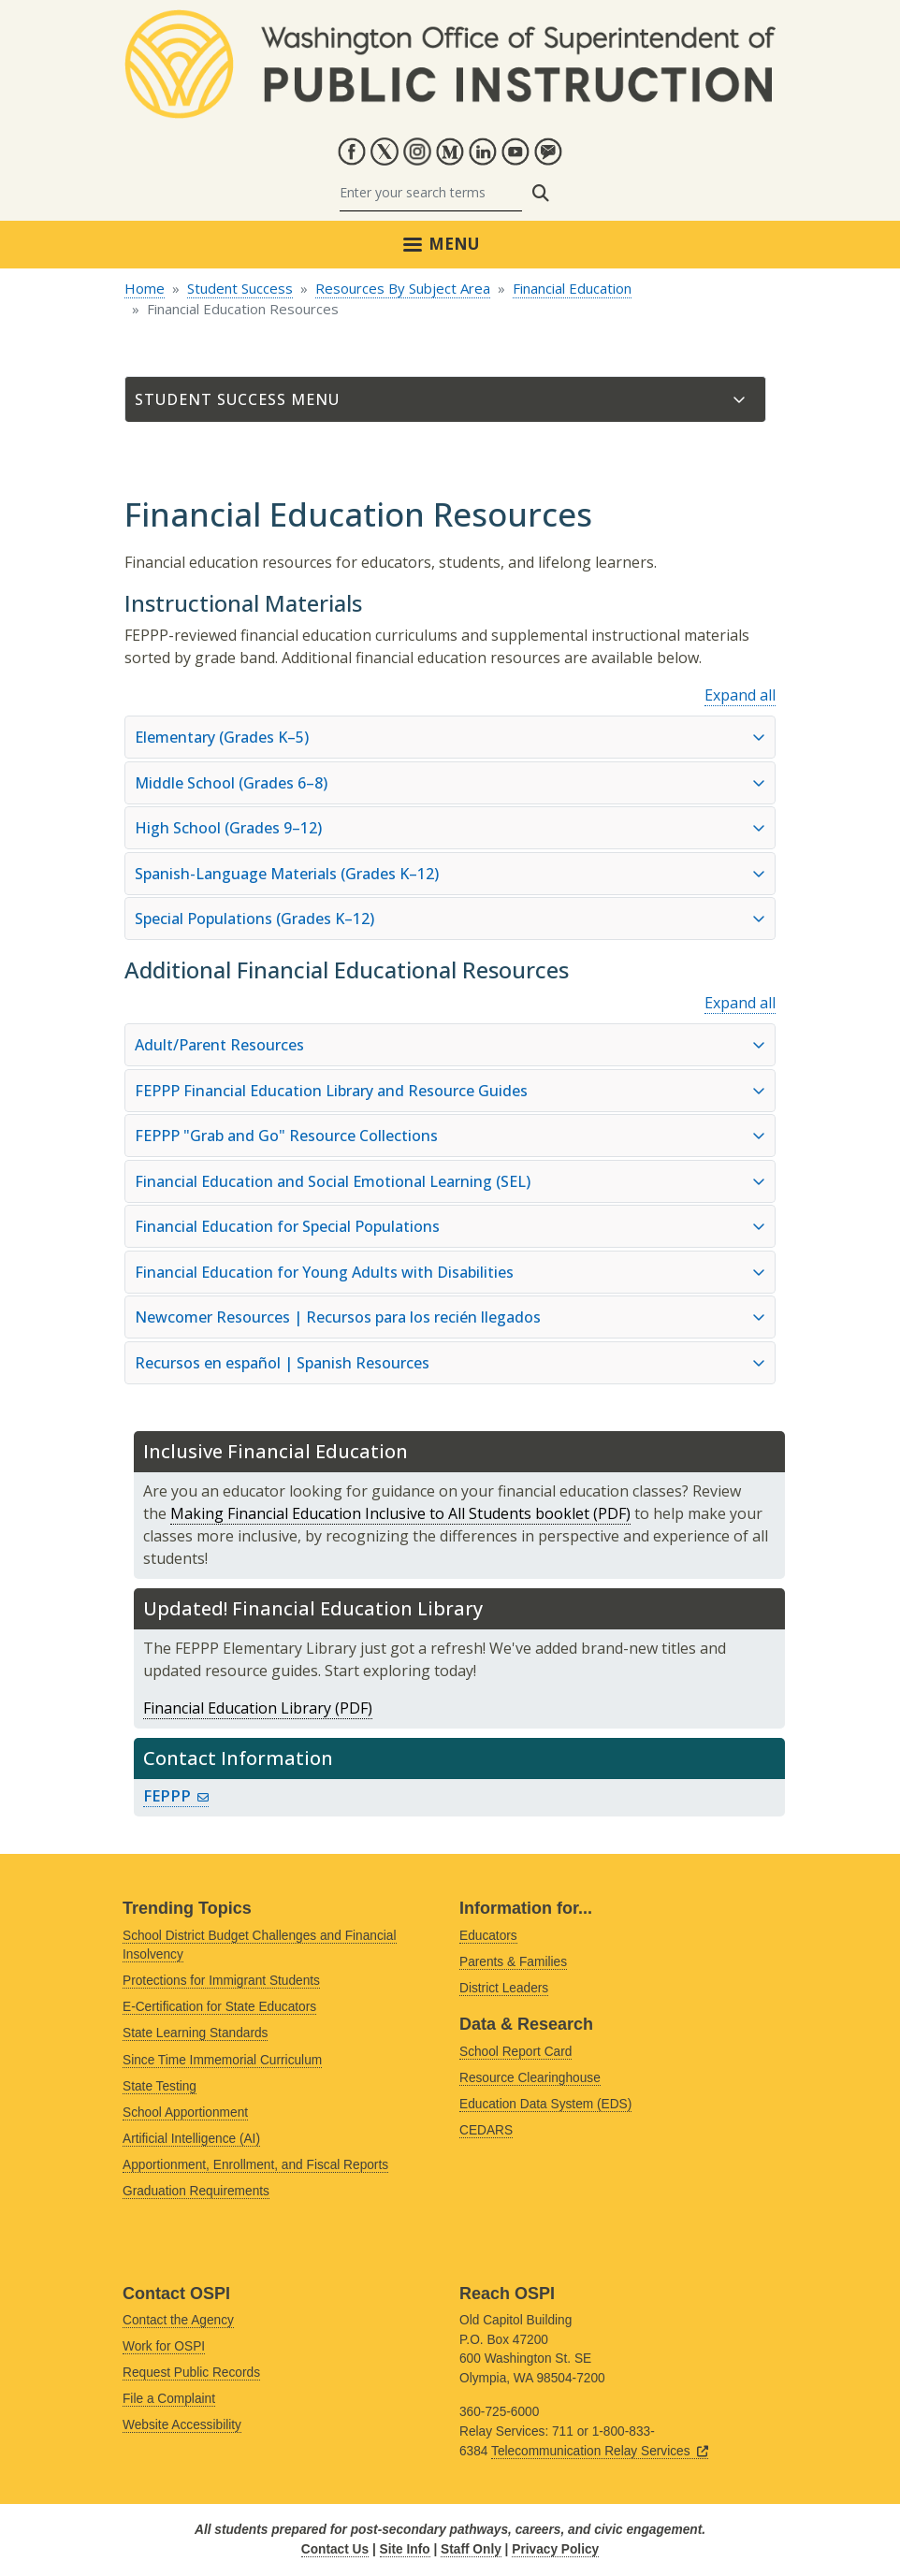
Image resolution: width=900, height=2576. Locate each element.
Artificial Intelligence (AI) (191, 2139)
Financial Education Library (237, 1708)
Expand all (740, 695)
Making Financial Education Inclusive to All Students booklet (379, 1513)
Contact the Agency (178, 2320)
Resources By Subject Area (402, 288)
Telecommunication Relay (599, 2451)
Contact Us (335, 2549)
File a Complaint (169, 2399)
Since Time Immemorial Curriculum (222, 2060)
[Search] (431, 193)
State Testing (159, 2086)
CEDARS (486, 2130)
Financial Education (572, 288)
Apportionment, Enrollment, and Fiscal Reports (255, 2165)
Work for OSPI (164, 2346)
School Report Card (515, 2052)
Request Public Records (191, 2373)
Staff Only (471, 2549)
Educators (488, 1936)
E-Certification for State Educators (219, 2007)
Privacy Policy (555, 2549)
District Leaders (503, 1988)
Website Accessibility (182, 2425)
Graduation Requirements (196, 2191)
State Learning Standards (195, 2033)
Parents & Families (513, 1962)
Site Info (405, 2549)
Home (144, 288)
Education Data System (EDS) (545, 2104)
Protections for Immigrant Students (221, 1981)
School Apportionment (185, 2113)
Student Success (240, 288)
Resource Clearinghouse (530, 2078)
